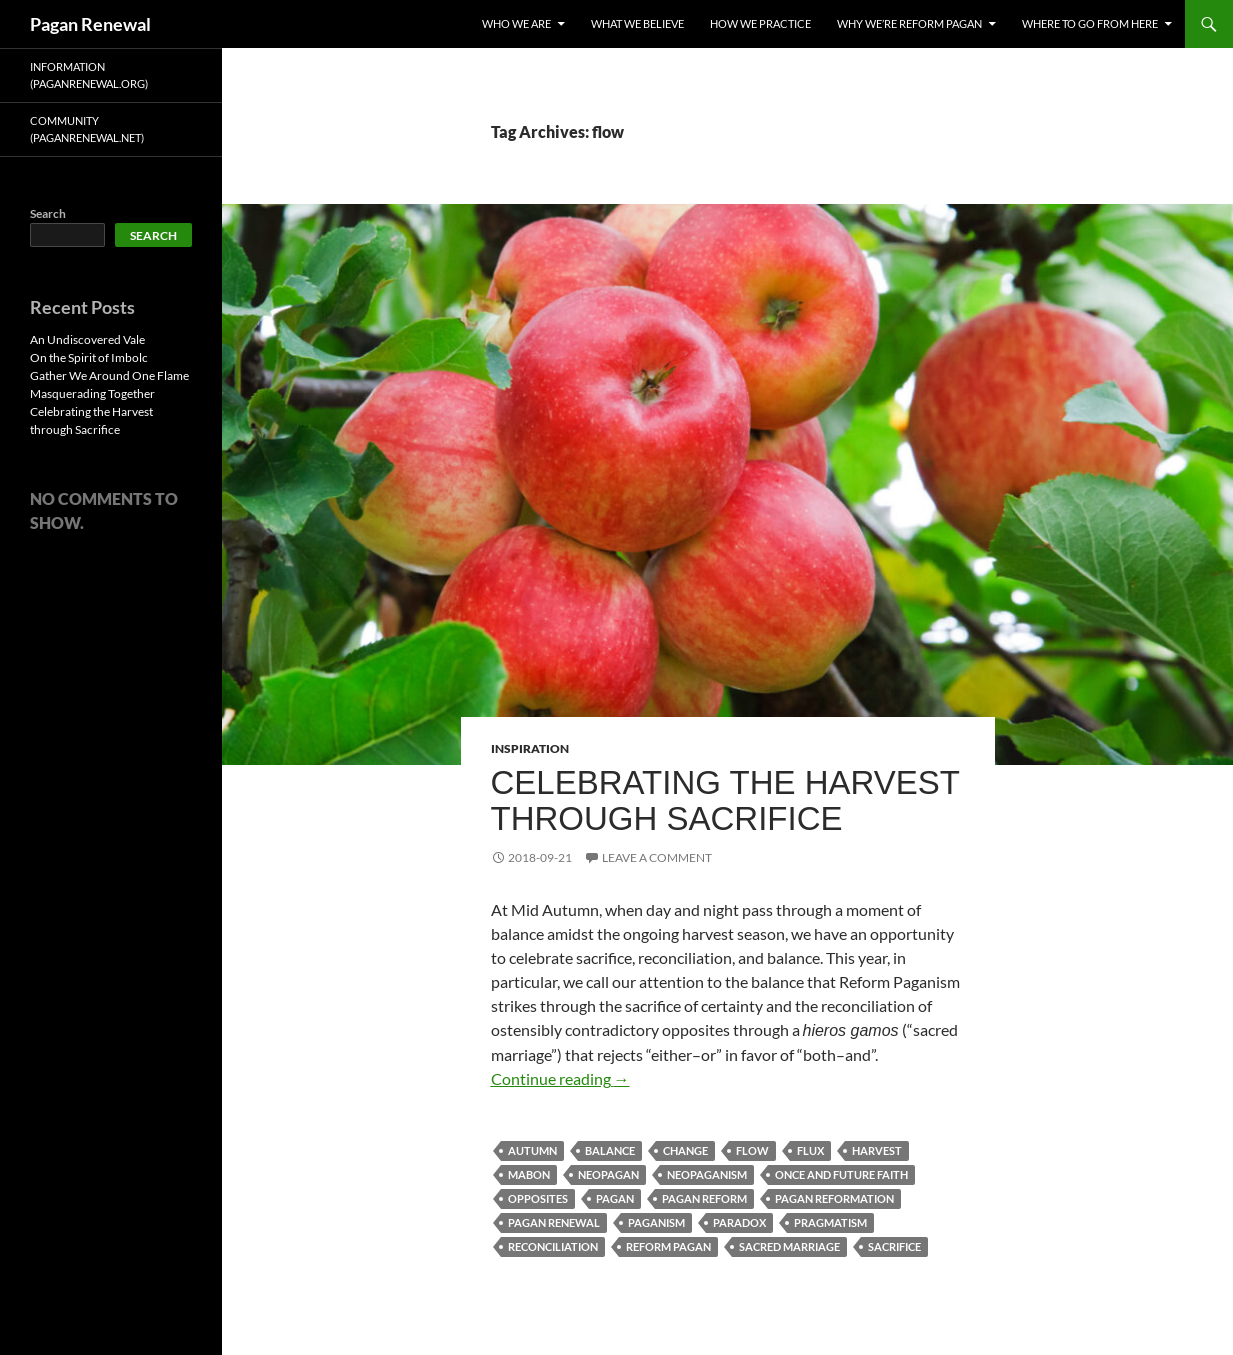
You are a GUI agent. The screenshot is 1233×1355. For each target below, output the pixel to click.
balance (610, 1150)
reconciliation (553, 1246)
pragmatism (830, 1222)
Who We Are (516, 23)
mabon (529, 1174)
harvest (877, 1150)
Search (48, 213)
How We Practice (760, 23)
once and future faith (841, 1174)
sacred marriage (789, 1246)
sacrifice (894, 1246)
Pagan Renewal (90, 24)
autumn (532, 1150)
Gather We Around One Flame (109, 375)
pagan (615, 1198)
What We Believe (637, 23)
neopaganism (707, 1174)
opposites (538, 1198)
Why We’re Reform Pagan (909, 23)
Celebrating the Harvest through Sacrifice (725, 800)
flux (810, 1150)
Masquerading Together (92, 393)
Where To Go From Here (1090, 23)
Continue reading (560, 1078)
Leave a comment (657, 857)
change (685, 1150)
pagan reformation (834, 1198)
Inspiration (530, 748)
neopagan (608, 1174)
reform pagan (668, 1246)
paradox (739, 1222)
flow (752, 1150)
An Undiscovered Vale (87, 339)
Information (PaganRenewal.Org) (89, 75)
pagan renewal (554, 1222)
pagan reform (704, 1198)
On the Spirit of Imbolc (89, 357)
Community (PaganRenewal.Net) (87, 129)
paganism (656, 1222)
